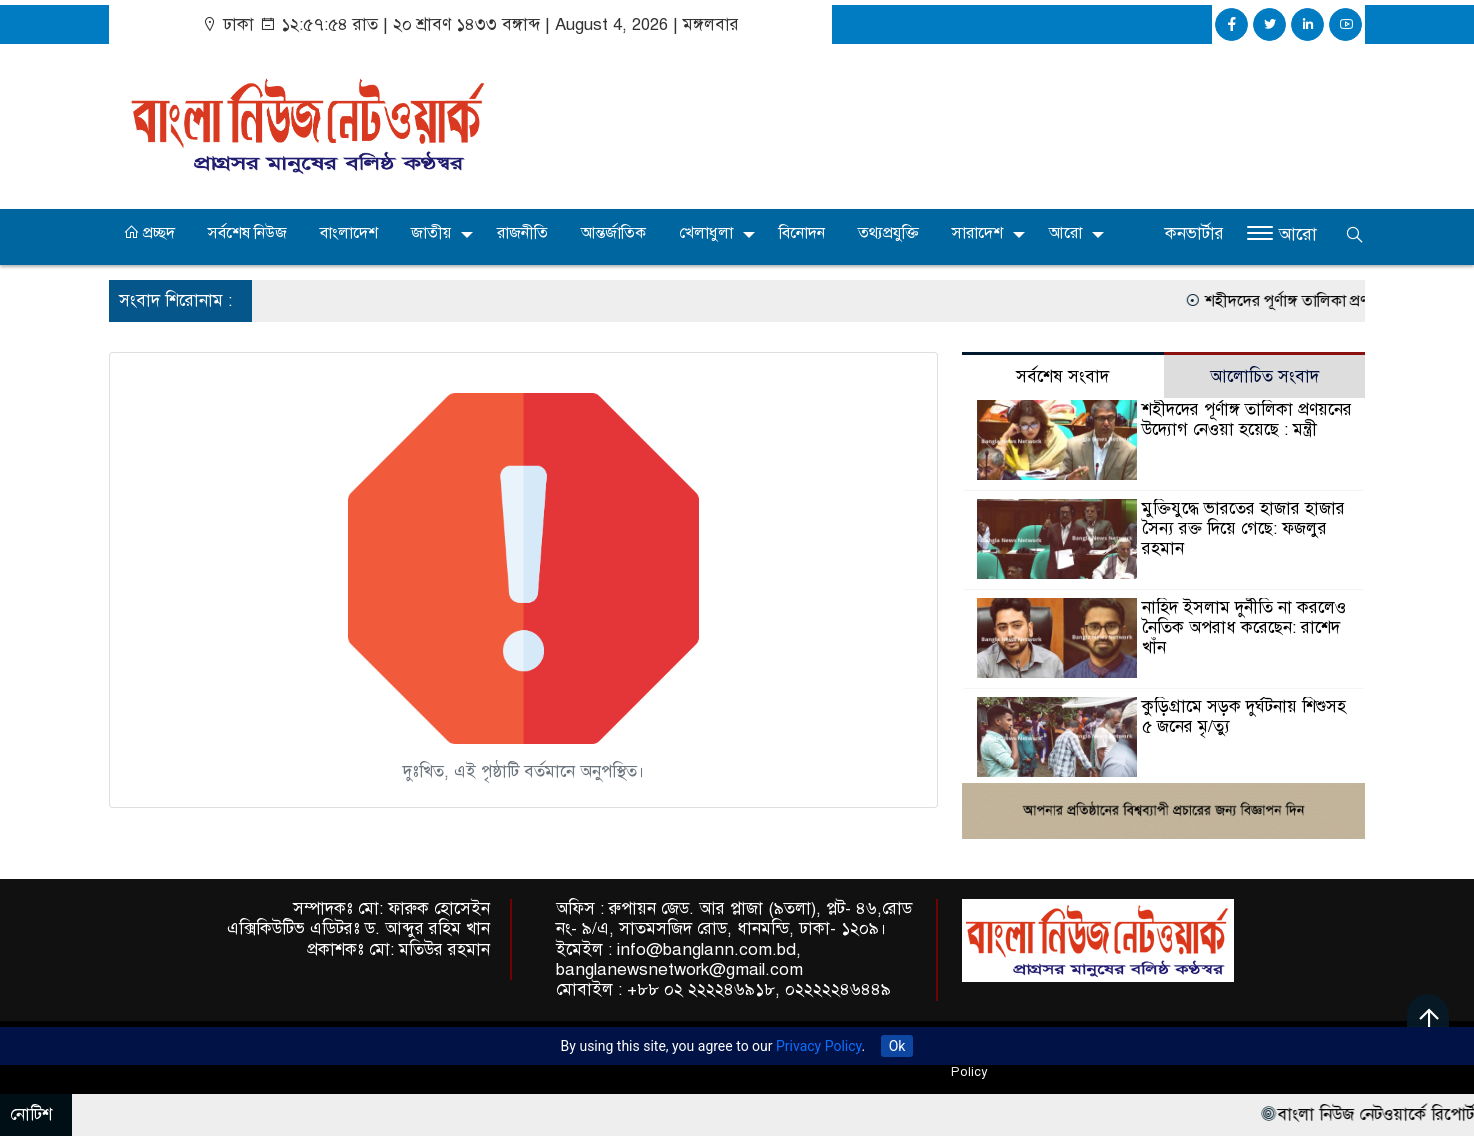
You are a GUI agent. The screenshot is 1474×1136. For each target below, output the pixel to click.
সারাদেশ (977, 233)
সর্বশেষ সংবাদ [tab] (1062, 376)
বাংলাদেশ (349, 233)
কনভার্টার (1194, 233)
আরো (1065, 233)
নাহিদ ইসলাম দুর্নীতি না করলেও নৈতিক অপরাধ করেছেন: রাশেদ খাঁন (1244, 627)
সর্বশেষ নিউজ (247, 233)
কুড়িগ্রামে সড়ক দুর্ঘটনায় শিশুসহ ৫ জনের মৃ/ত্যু (1244, 716)
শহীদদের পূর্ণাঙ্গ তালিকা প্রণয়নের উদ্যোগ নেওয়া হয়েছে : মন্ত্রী (1247, 419)
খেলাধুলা (706, 233)
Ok (897, 1046)
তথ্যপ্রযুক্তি (888, 233)
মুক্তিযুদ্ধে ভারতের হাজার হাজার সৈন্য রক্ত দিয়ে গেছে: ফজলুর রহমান (1243, 528)
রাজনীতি (522, 233)
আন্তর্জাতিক (613, 233)
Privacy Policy (818, 1046)
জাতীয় (431, 233)
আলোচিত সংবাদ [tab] (1264, 376)
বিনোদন (802, 233)
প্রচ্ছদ (149, 233)
